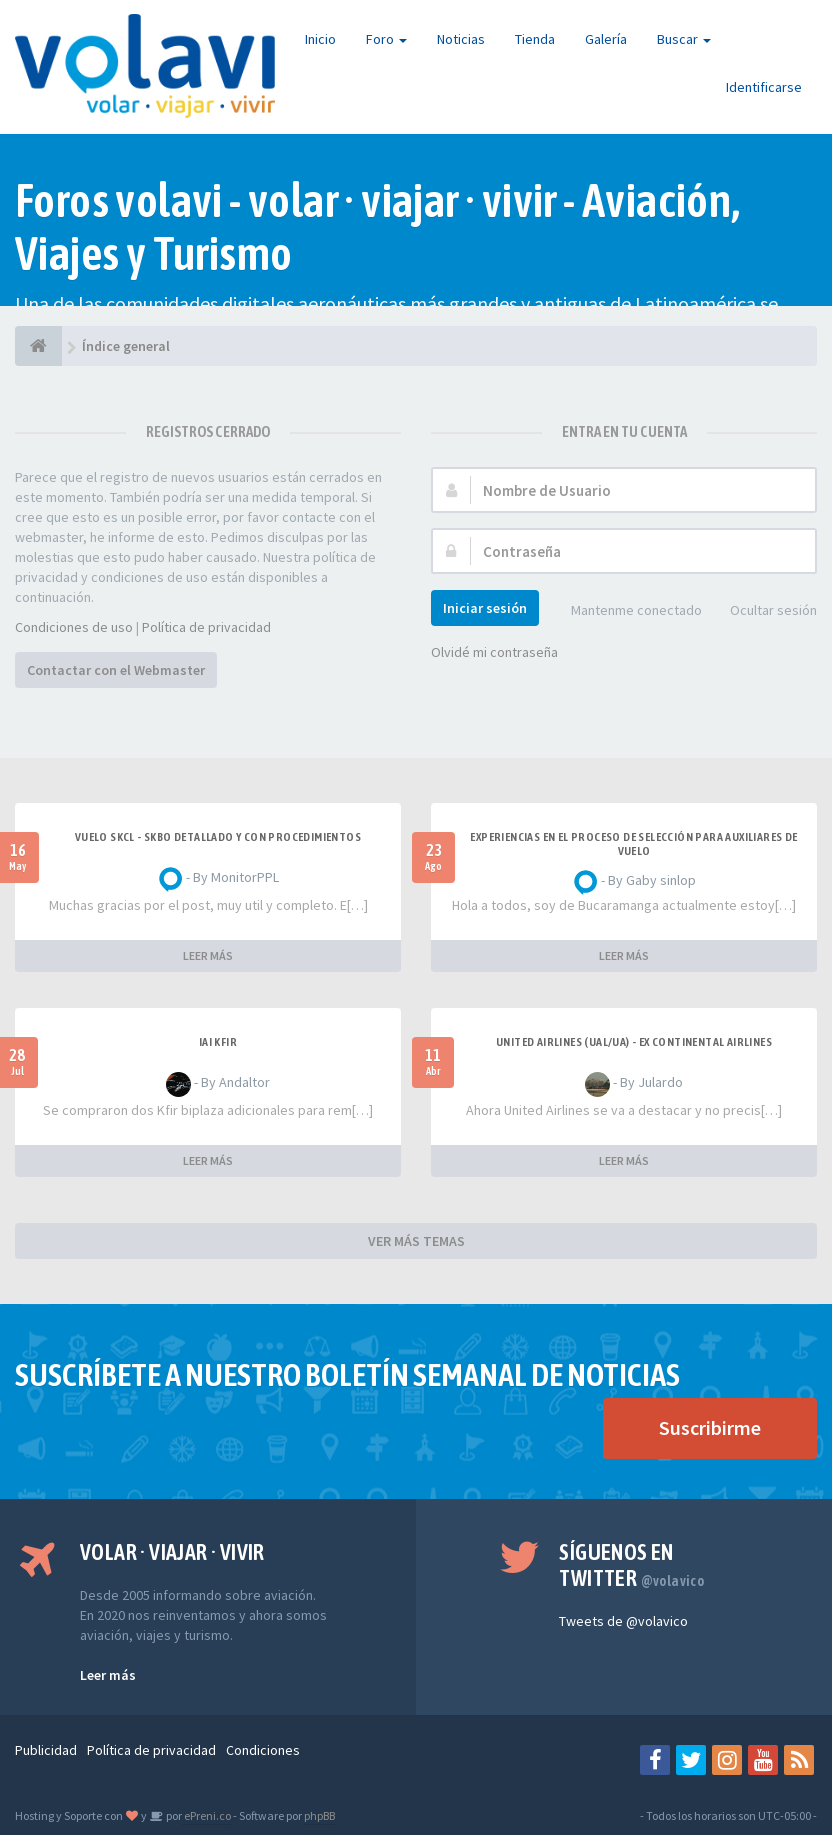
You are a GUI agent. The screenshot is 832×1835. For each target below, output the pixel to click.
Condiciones (263, 1750)
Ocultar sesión (762, 611)
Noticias (461, 39)
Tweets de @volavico (623, 1621)
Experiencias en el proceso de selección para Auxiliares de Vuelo (633, 844)
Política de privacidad (206, 627)
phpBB (319, 1815)
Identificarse (764, 87)
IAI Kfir (218, 1042)
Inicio (320, 39)
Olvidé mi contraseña (494, 652)
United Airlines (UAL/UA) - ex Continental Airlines (634, 1042)
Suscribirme (710, 1427)
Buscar (684, 39)
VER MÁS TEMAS (416, 1241)
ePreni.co (206, 1815)
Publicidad (46, 1750)
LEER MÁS (208, 955)
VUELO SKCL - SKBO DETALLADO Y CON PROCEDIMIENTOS (218, 837)
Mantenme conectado (625, 611)
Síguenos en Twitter (631, 1565)
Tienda (535, 39)
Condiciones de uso (74, 627)
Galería (606, 39)
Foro (386, 39)
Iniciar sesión (485, 608)
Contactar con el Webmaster (116, 670)
